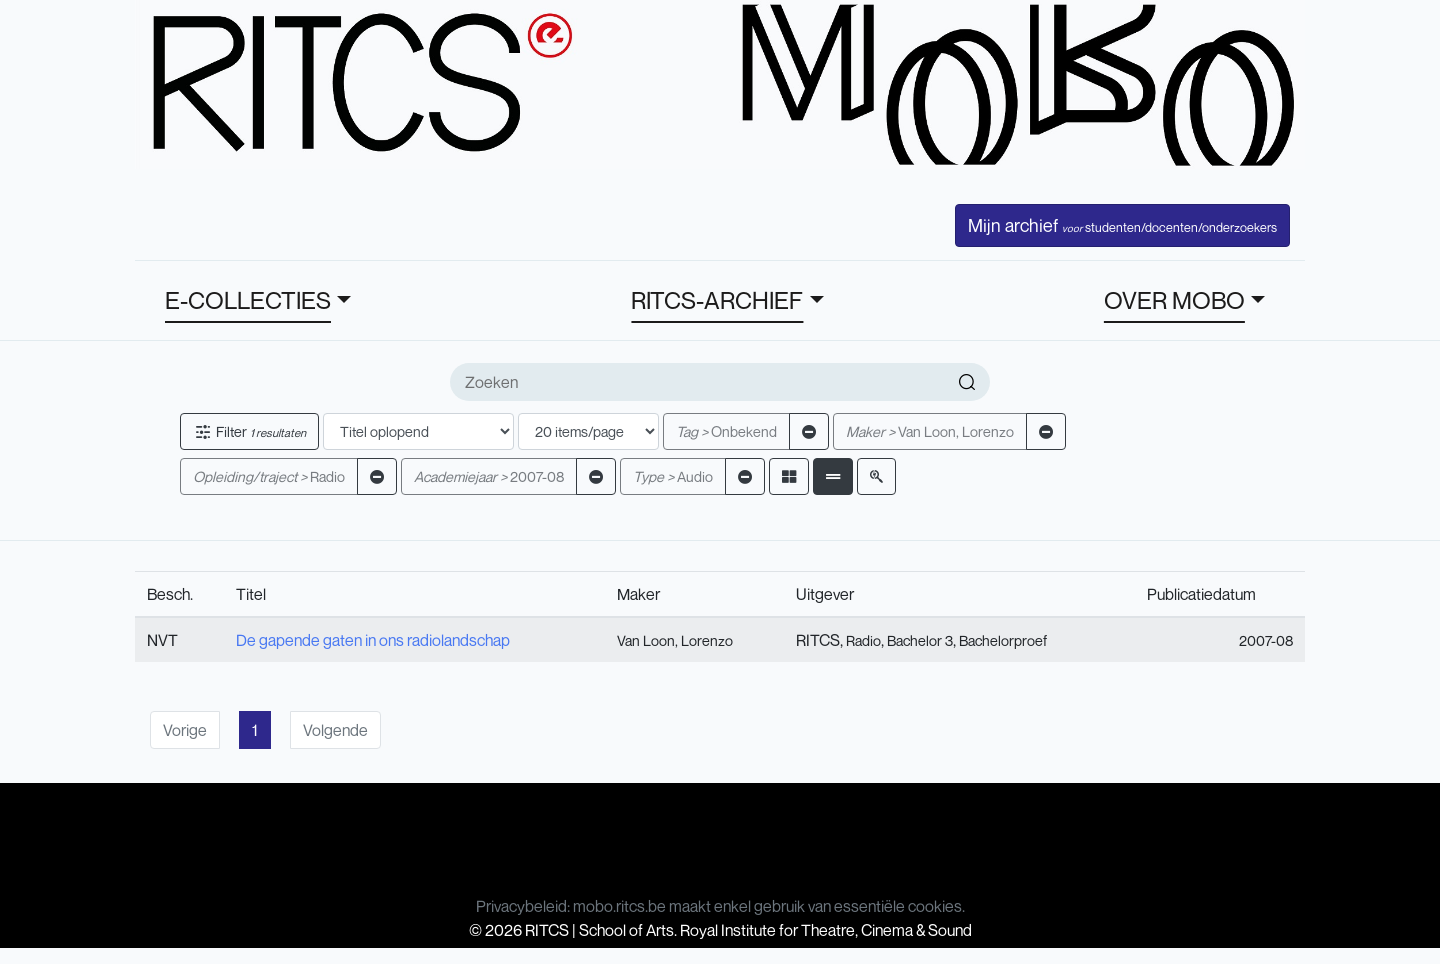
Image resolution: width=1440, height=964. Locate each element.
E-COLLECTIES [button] (248, 300)
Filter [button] (249, 431)
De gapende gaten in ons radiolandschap (373, 640)
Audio (673, 476)
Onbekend (726, 431)
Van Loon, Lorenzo (930, 431)
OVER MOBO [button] (1174, 300)
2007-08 (489, 476)
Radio (269, 476)
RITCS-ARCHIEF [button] (717, 300)
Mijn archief (1122, 225)
